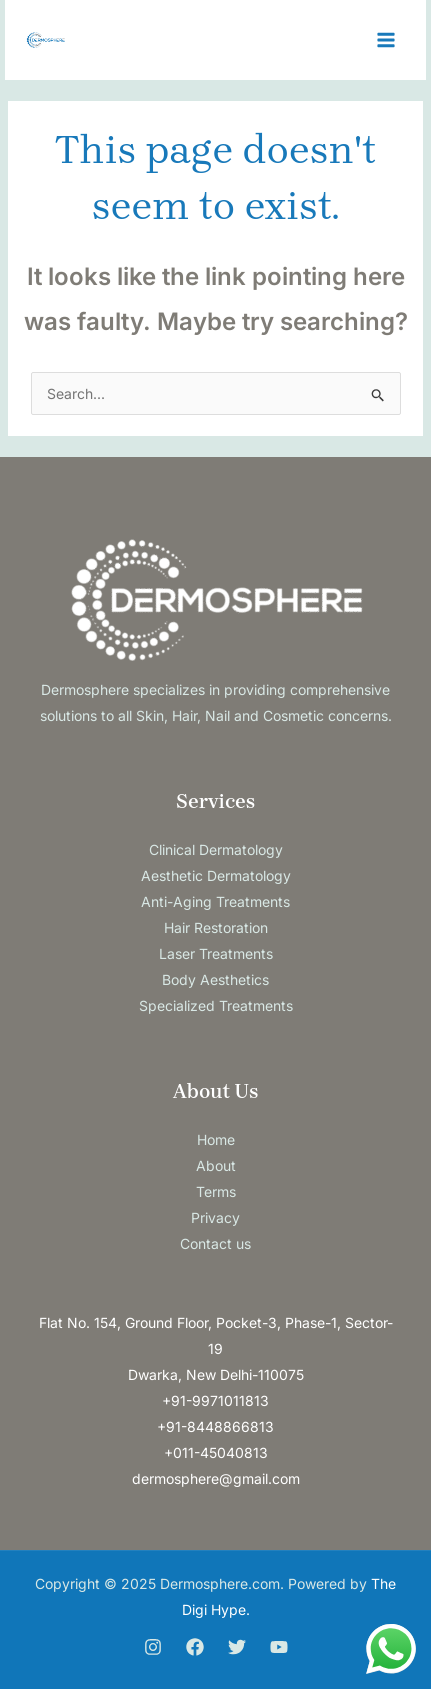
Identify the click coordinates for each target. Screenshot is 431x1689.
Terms (216, 1191)
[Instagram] (153, 1647)
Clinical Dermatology (216, 849)
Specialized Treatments (216, 1005)
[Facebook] (195, 1647)
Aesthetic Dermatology (216, 875)
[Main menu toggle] (385, 40)
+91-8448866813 (215, 1426)
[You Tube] (279, 1647)
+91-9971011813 (215, 1400)
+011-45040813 (216, 1452)
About (216, 1165)
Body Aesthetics (215, 979)
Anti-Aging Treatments (215, 901)
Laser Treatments (216, 953)
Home (216, 1139)
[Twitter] (237, 1647)
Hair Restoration (216, 927)
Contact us (215, 1243)
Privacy (215, 1217)
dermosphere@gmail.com (216, 1478)
